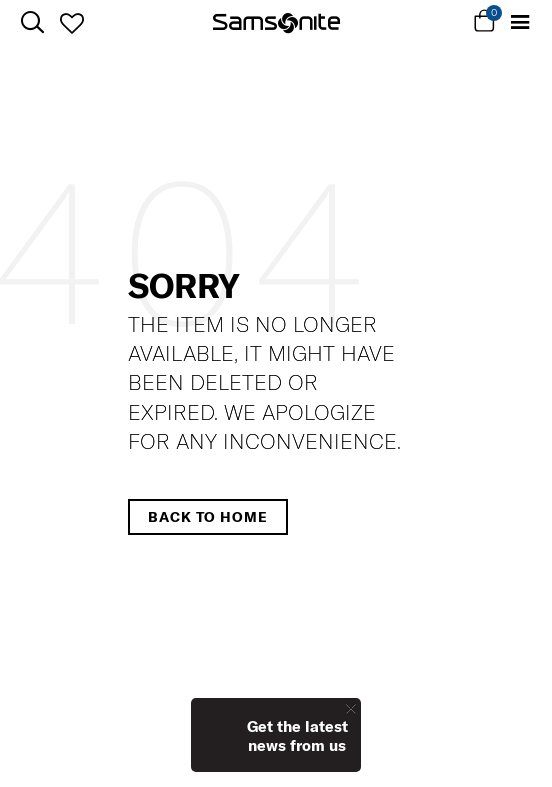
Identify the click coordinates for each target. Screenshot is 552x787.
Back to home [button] (208, 517)
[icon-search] (32, 22)
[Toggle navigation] (519, 22)
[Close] (351, 708)
